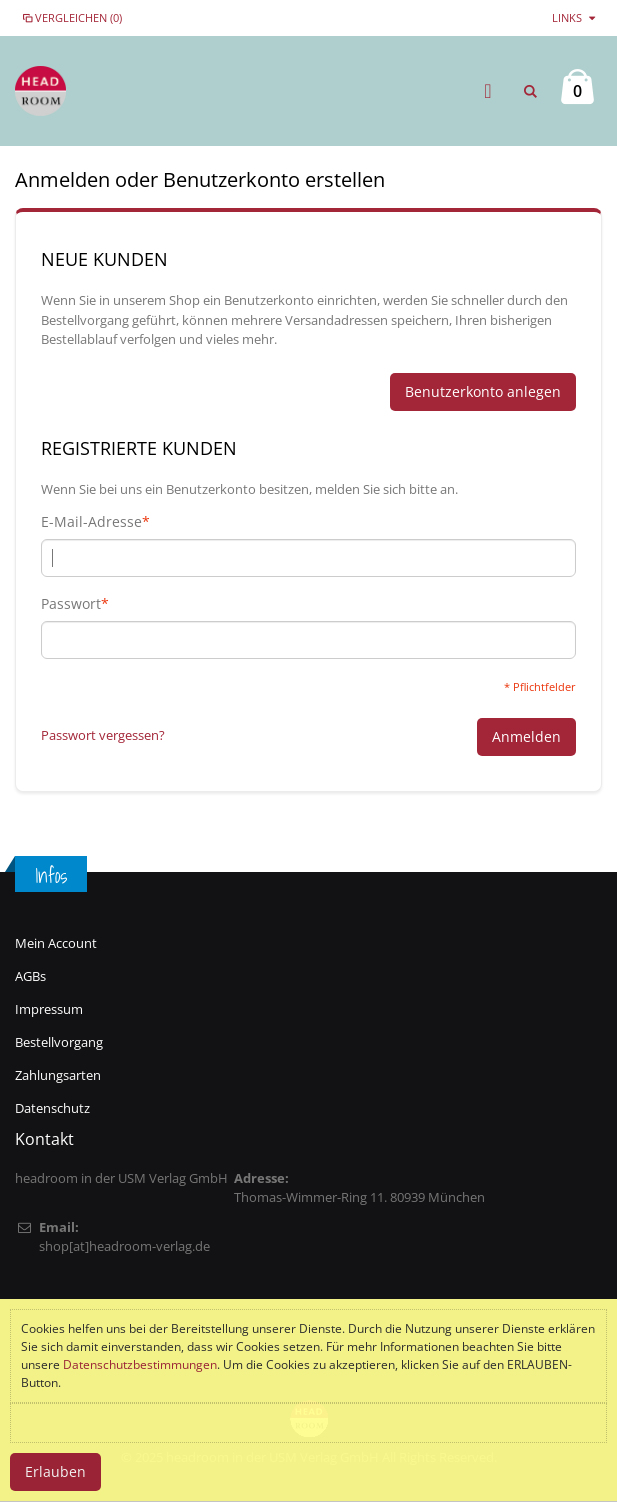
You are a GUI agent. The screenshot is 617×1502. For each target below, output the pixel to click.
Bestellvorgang (59, 1042)
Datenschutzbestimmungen (140, 1364)
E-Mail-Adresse (91, 522)
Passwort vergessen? (103, 735)
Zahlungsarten (58, 1075)
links (567, 17)
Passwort (71, 604)
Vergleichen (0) (71, 17)
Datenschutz (52, 1108)
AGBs (30, 976)
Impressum (49, 1009)
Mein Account (56, 943)
